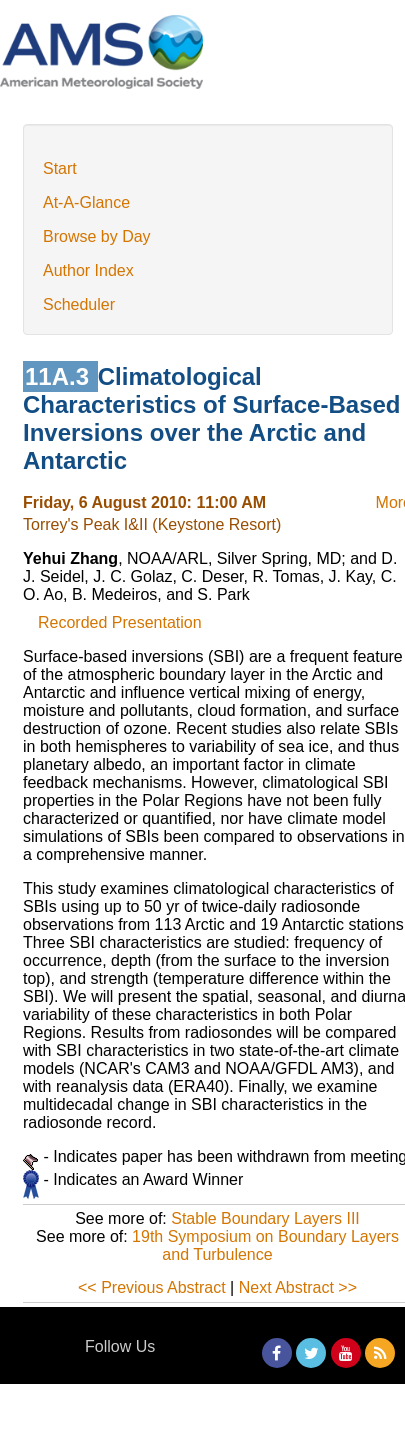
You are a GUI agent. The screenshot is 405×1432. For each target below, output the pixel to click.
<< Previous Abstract (152, 1287)
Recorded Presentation (120, 622)
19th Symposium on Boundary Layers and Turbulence (265, 1245)
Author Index (88, 270)
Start (60, 168)
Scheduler (79, 304)
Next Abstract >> (298, 1287)
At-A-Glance (86, 202)
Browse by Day (97, 236)
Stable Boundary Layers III (265, 1218)
